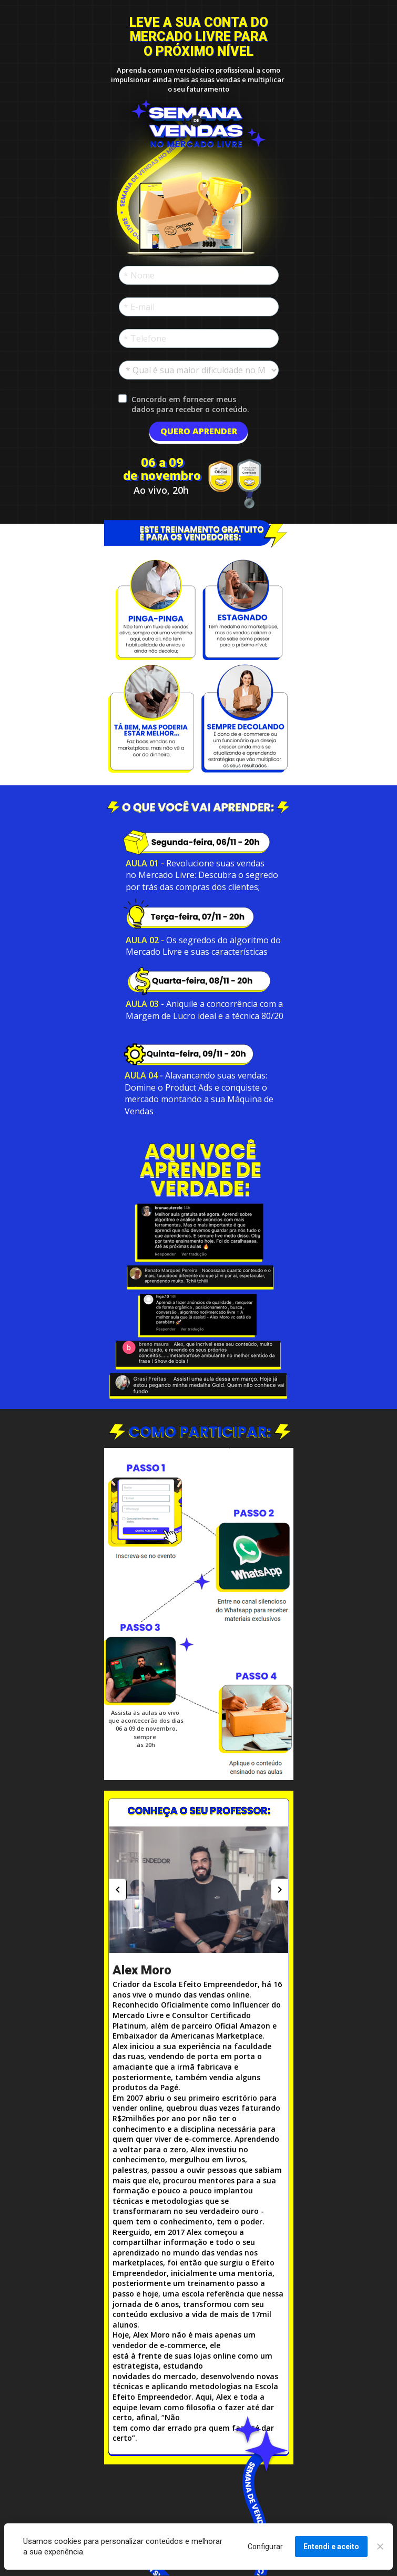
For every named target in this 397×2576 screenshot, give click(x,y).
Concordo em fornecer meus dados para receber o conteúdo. (190, 404)
